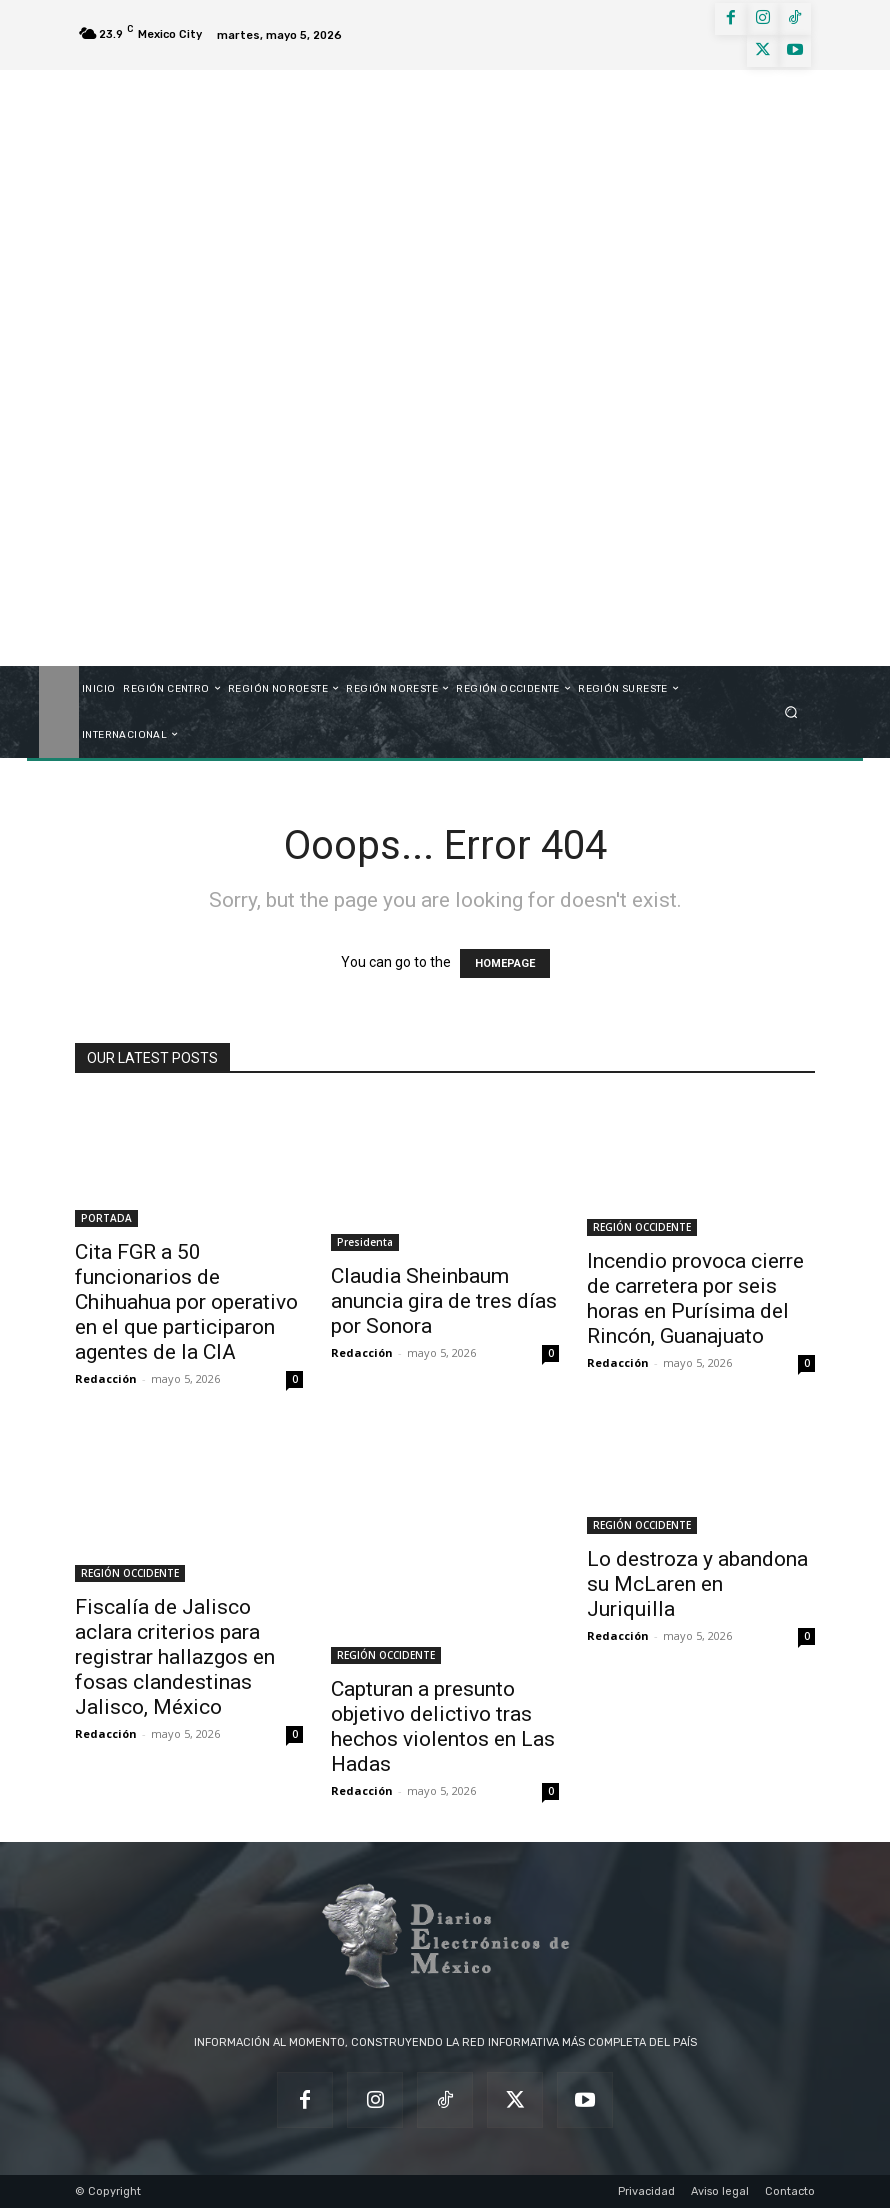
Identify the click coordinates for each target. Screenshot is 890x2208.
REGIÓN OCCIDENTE (642, 1227)
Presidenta (365, 1242)
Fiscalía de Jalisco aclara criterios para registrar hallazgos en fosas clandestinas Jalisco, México (175, 1657)
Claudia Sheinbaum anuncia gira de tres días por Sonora (444, 1301)
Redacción (106, 1378)
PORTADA (106, 1218)
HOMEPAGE (505, 963)
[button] (791, 711)
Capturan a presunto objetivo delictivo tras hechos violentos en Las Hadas (443, 1726)
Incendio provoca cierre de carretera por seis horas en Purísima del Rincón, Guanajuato (695, 1298)
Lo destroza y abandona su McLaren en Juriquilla (697, 1584)
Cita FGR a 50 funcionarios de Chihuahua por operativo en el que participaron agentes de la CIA (186, 1302)
